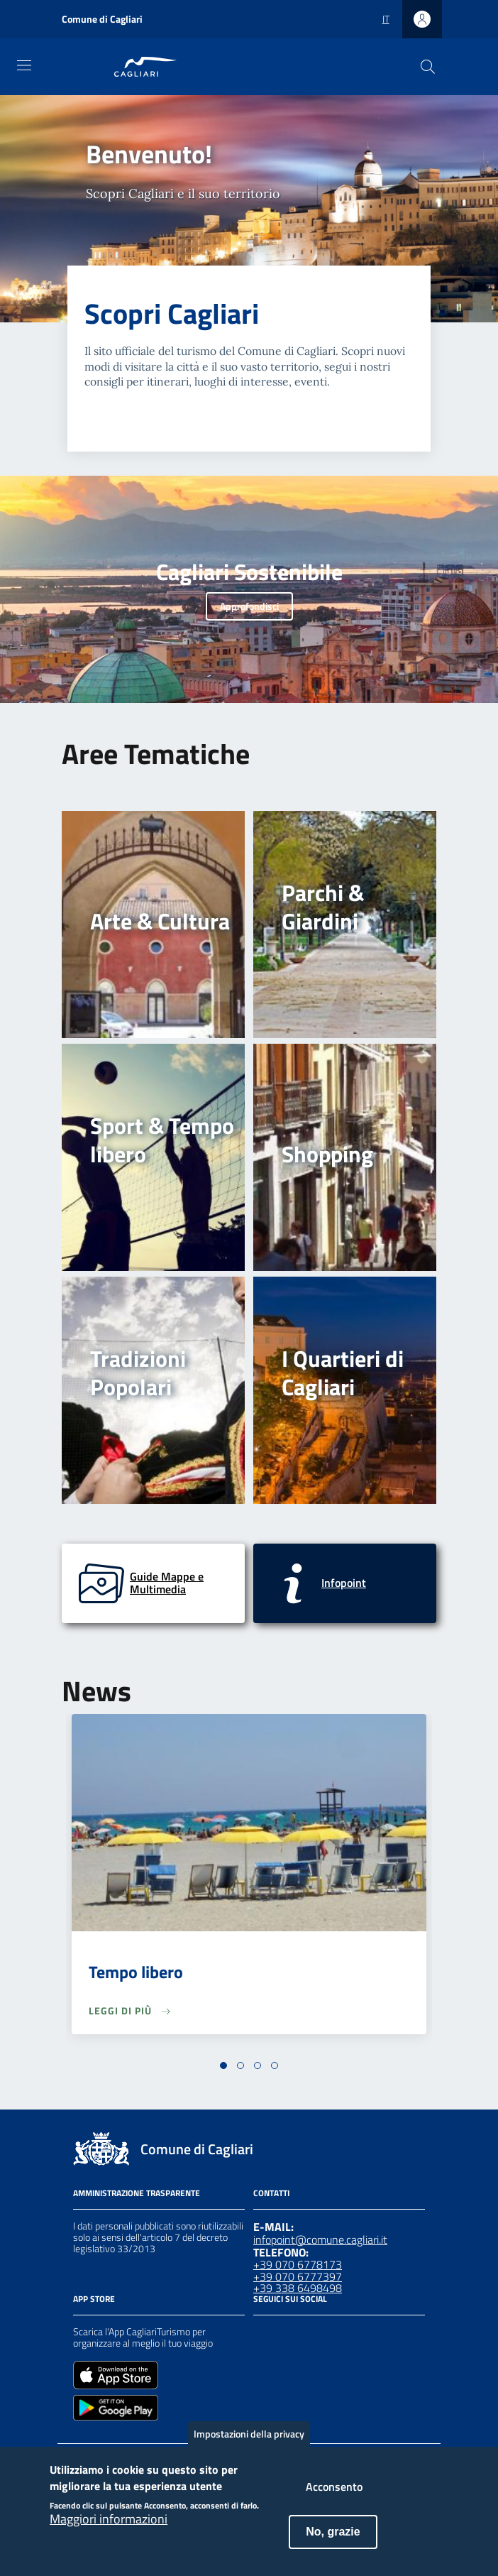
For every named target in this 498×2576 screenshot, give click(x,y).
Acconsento (334, 2495)
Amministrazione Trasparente (136, 2193)
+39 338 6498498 (297, 2287)
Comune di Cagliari (102, 18)
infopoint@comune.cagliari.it (320, 2239)
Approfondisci (249, 606)
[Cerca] (427, 66)
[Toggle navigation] (24, 65)
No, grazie (333, 2541)
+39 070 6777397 (297, 2276)
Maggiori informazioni (108, 2528)
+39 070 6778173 (297, 2264)
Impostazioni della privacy (249, 2442)
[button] (223, 2065)
